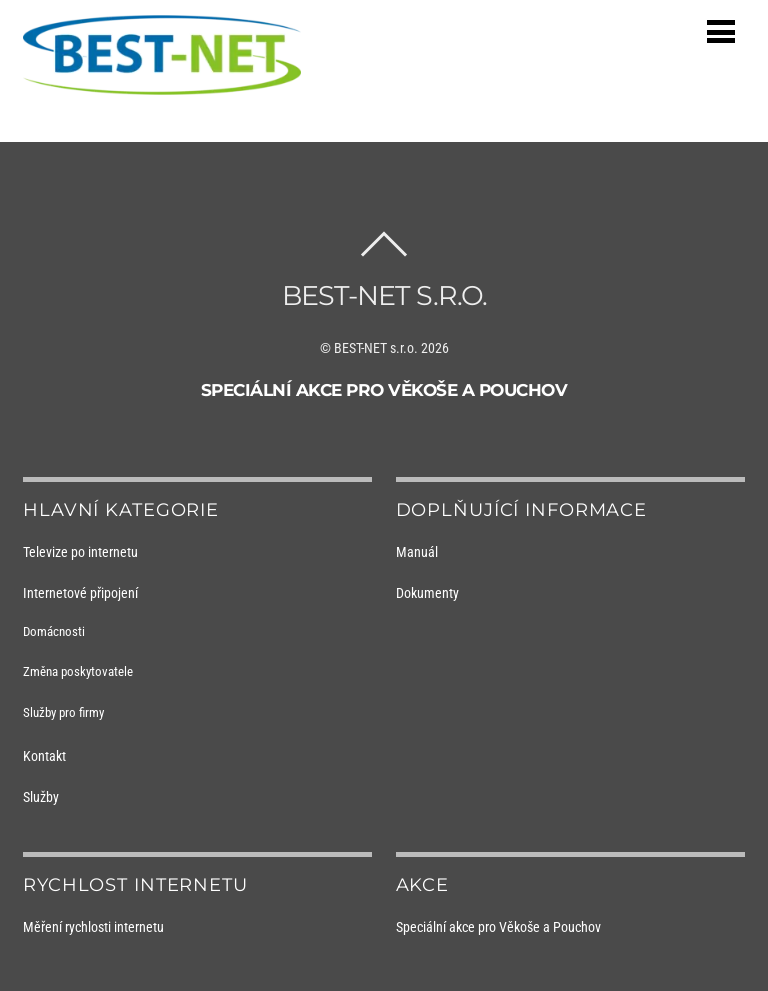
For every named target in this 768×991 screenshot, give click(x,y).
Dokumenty (427, 593)
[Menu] (721, 31)
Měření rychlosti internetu (93, 927)
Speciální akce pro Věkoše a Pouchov (384, 390)
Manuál (417, 552)
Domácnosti (54, 631)
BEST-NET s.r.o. (376, 348)
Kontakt (44, 756)
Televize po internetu (80, 552)
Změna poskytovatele (78, 671)
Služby (41, 797)
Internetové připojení (80, 593)
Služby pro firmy (63, 712)
